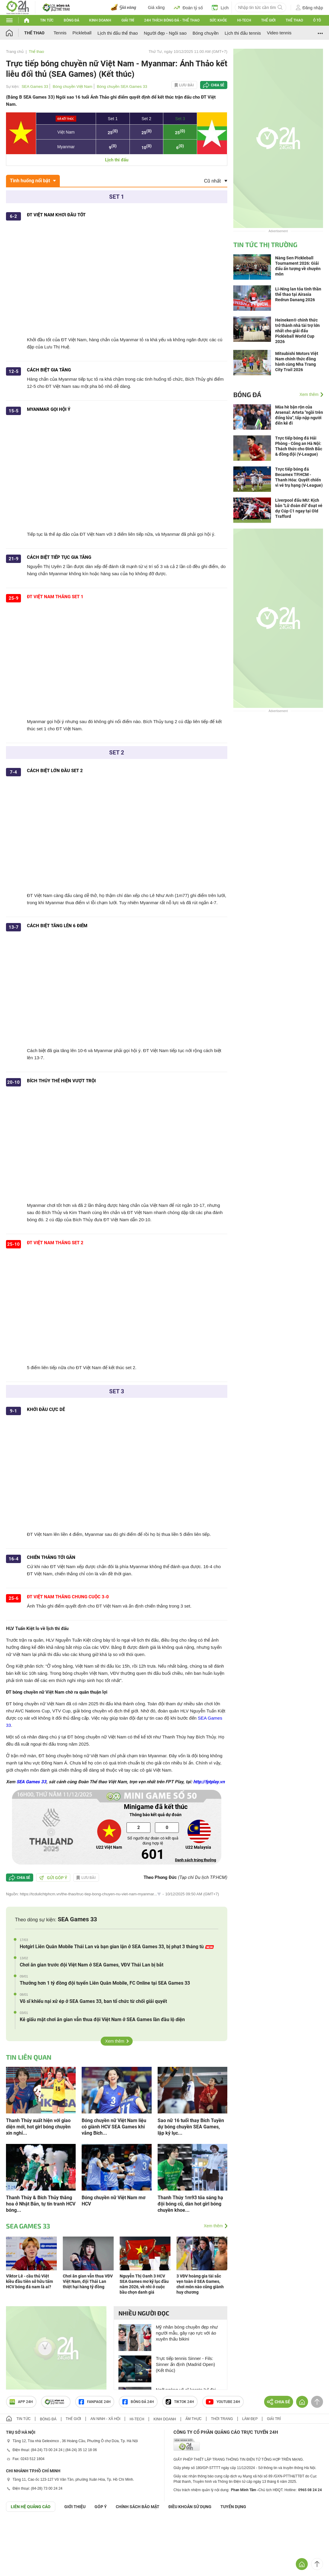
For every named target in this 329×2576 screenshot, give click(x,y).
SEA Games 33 (35, 86)
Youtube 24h (223, 2401)
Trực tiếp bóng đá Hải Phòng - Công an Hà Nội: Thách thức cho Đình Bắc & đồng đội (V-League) (298, 446)
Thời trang (222, 2419)
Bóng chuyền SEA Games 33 (122, 86)
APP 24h (21, 2401)
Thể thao (294, 20)
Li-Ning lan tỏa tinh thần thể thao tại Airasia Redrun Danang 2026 (298, 294)
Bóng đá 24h (138, 2401)
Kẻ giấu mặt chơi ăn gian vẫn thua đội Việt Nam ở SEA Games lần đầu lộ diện (102, 2019)
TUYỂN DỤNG (233, 2506)
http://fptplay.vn (209, 1781)
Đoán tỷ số (188, 7)
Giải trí (127, 20)
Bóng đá (71, 20)
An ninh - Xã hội (105, 2419)
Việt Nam (66, 132)
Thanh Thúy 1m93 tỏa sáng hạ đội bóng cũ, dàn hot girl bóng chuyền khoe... (190, 2204)
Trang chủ (15, 51)
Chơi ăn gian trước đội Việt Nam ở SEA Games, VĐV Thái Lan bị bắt (91, 1965)
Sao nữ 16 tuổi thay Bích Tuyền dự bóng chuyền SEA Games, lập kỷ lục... (191, 2127)
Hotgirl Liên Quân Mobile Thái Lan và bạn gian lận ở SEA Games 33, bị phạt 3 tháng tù (117, 1946)
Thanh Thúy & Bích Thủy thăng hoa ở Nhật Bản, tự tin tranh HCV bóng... (40, 2204)
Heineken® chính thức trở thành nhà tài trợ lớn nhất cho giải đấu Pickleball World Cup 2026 (297, 331)
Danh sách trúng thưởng (195, 1860)
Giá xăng (156, 7)
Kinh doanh (100, 20)
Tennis (60, 32)
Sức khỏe (218, 20)
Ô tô (317, 20)
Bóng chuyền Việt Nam (72, 86)
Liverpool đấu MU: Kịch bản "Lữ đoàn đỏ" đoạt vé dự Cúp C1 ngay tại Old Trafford (298, 508)
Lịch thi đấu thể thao (118, 33)
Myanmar (65, 146)
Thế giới (268, 20)
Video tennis (279, 32)
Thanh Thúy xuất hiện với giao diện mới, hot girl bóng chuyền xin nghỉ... (38, 2127)
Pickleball (81, 32)
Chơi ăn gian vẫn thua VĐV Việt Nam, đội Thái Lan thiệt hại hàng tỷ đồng (88, 2281)
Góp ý (101, 2506)
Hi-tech (244, 20)
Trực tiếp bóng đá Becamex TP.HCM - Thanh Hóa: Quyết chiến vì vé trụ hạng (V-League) (299, 477)
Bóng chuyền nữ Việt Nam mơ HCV (113, 2201)
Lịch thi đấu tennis (243, 33)
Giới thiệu (75, 2506)
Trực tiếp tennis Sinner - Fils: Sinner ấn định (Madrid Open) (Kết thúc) (185, 2364)
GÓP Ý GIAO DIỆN (17, 2526)
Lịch (220, 7)
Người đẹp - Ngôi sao (165, 33)
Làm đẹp (250, 2419)
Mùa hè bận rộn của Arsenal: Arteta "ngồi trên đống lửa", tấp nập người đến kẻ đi (299, 415)
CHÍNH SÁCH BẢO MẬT (137, 2506)
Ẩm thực (193, 2419)
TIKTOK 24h (180, 2401)
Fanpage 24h (95, 2401)
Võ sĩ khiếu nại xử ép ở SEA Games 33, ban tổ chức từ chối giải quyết (93, 2001)
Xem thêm (114, 2041)
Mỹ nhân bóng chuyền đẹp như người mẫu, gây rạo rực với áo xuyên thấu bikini (187, 2332)
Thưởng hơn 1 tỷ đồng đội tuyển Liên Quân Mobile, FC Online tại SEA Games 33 (105, 1983)
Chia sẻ (217, 85)
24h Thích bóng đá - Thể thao (171, 20)
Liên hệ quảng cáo (31, 2506)
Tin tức (47, 20)
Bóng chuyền (206, 33)
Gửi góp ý (53, 1877)
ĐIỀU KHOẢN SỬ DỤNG (189, 2506)
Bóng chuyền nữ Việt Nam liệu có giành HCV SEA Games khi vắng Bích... (114, 2127)
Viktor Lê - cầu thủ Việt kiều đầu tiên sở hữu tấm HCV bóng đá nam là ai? (29, 2281)
